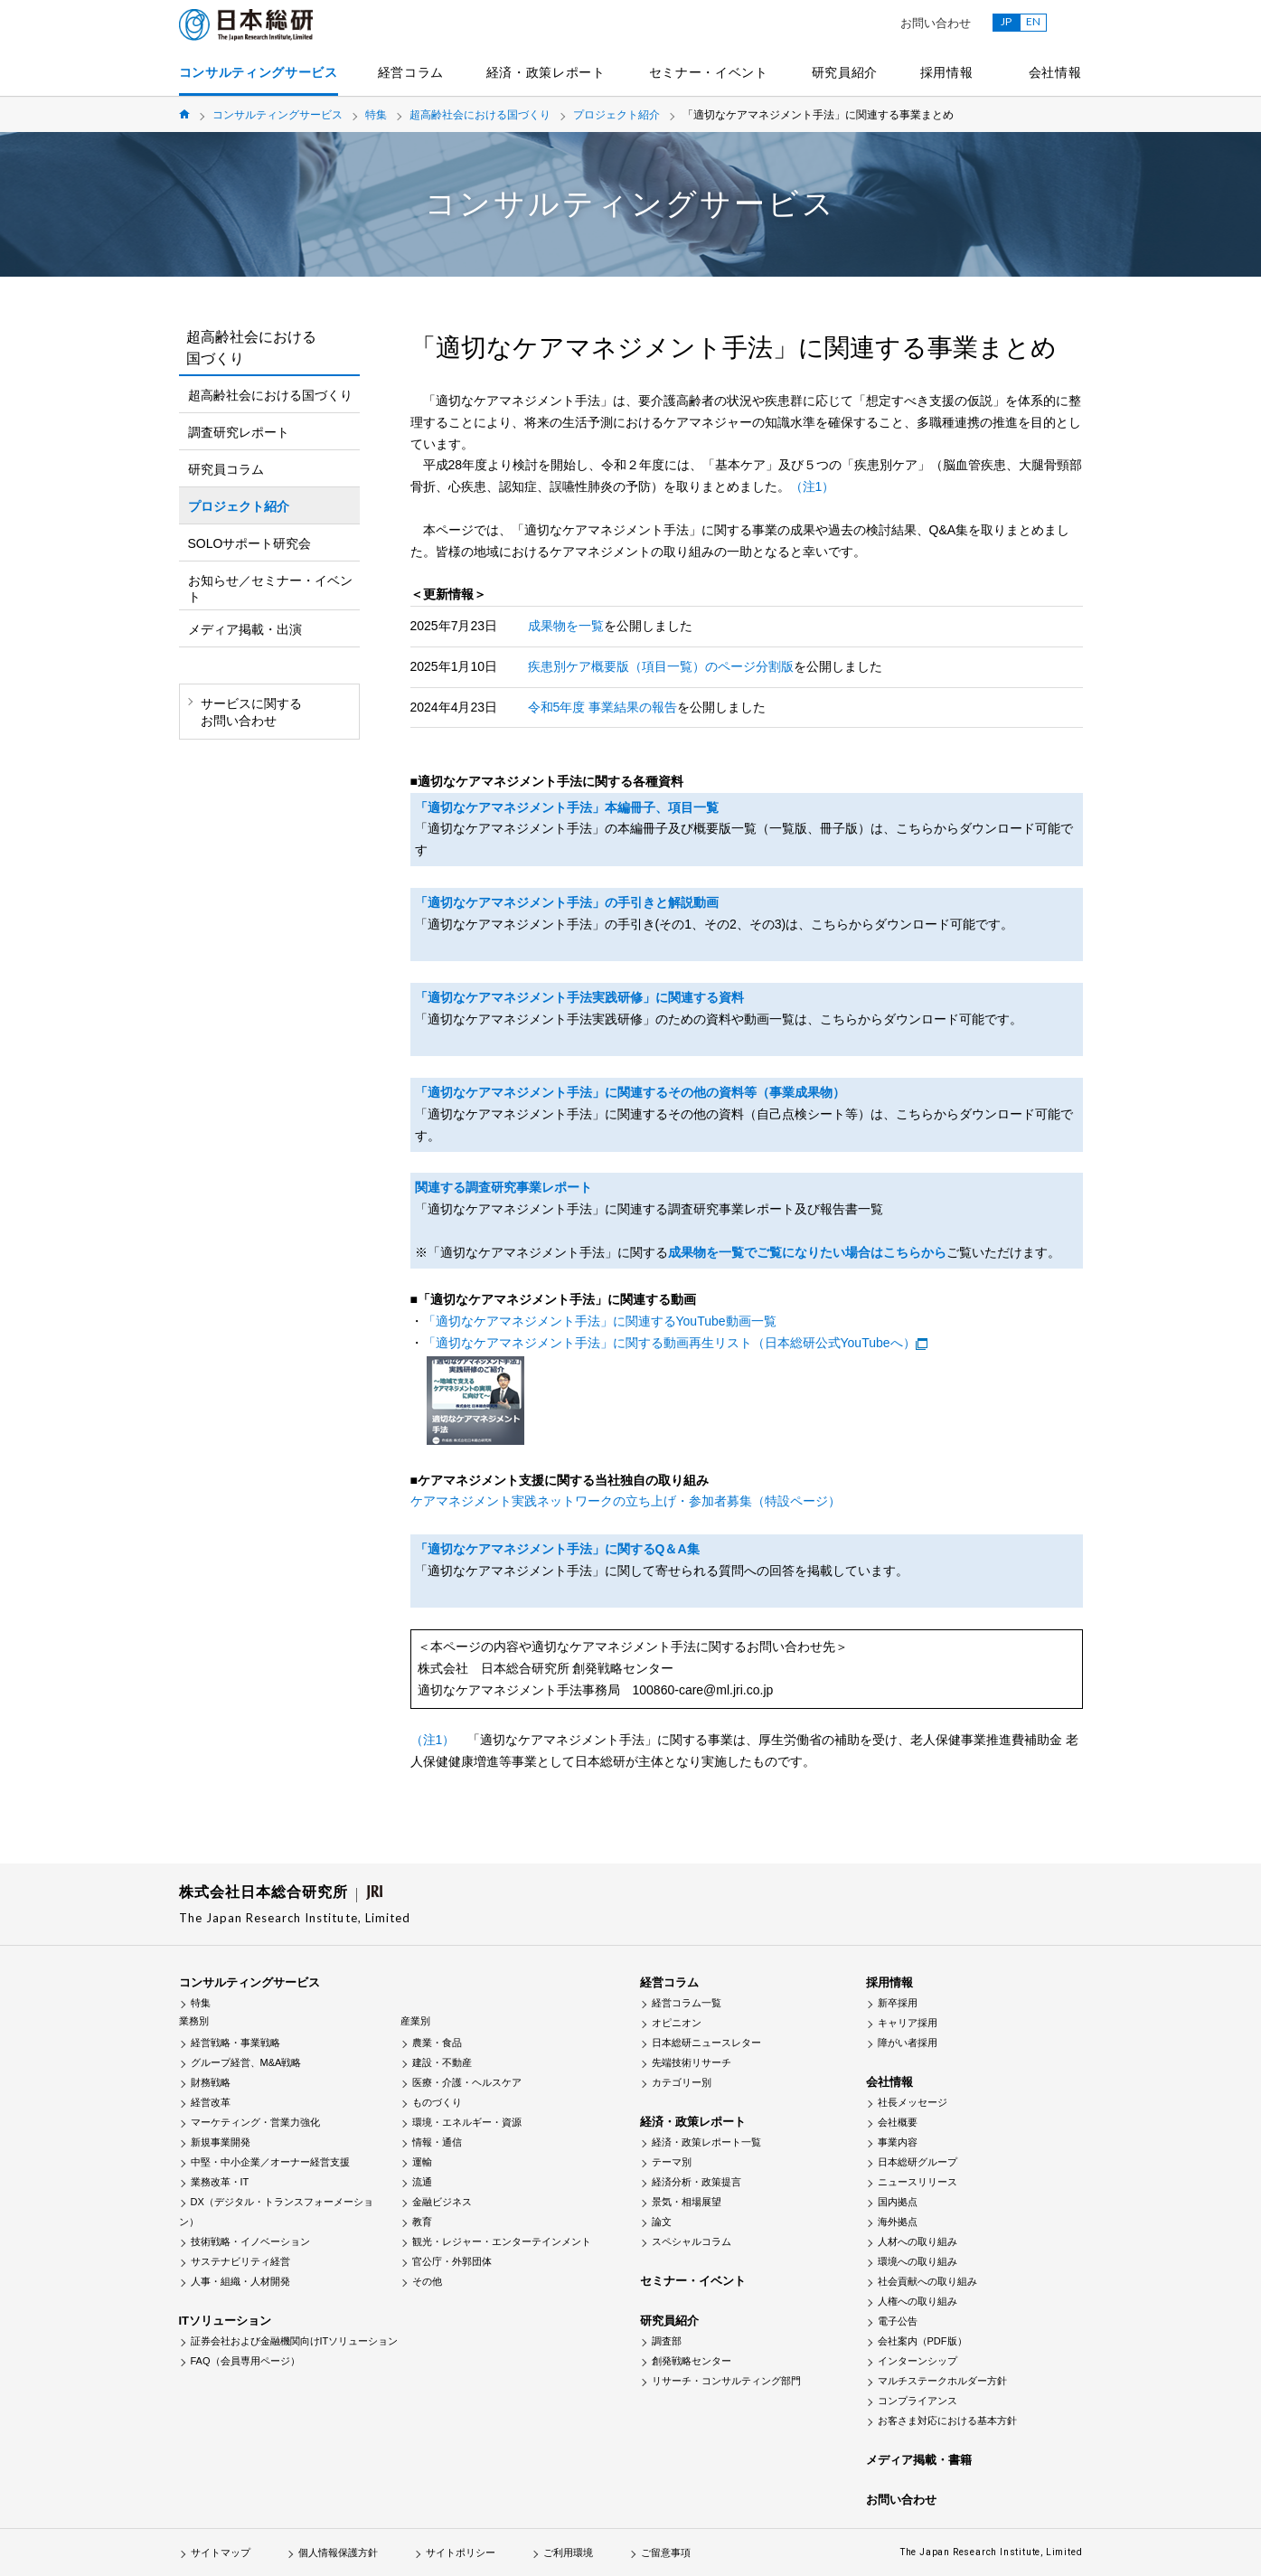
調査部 (667, 2340)
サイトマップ (220, 2552)
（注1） (812, 486)
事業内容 (898, 2142)
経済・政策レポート (546, 72)
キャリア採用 (907, 2022)
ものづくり (437, 2102)
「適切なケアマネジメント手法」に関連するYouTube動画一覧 (599, 1321)
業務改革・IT (220, 2181)
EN (1033, 21)
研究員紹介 (845, 72)
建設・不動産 (442, 2062)
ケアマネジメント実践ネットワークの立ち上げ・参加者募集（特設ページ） (625, 1501)
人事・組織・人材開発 (240, 2281)
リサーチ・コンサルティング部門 (726, 2380)
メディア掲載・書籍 (919, 2460)
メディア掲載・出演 (245, 629)
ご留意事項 (666, 2552)
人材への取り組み (917, 2241)
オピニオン (676, 2022)
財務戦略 (211, 2082)
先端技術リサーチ (691, 2062)
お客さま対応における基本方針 (947, 2420)
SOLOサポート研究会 (250, 543)
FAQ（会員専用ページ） (245, 2360)
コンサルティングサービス (258, 72)
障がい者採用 (907, 2042)
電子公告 (898, 2321)
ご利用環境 (568, 2552)
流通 (422, 2181)
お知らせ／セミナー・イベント (270, 588)
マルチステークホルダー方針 (942, 2380)
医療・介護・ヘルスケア (467, 2082)
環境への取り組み (917, 2261)
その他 (427, 2281)
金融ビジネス (442, 2201)
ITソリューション (225, 2320)
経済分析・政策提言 (696, 2181)
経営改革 (211, 2102)
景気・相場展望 (686, 2201)
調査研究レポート (238, 432)
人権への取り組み (917, 2301)
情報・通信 (437, 2142)
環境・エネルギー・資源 (467, 2122)
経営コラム (411, 72)
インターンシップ (917, 2360)
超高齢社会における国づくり (480, 115)
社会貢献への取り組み (927, 2281)
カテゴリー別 (681, 2082)
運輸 (422, 2161)
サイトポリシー (460, 2552)
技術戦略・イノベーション (250, 2241)
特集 (376, 115)
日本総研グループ (917, 2161)
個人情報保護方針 (338, 2552)
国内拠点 (898, 2201)
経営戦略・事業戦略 (235, 2042)
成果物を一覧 (566, 625)
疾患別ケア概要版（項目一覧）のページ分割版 (661, 666)
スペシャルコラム (691, 2241)
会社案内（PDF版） (922, 2340)
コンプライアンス (917, 2400)
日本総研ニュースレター (706, 2042)
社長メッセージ (912, 2102)
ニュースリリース (917, 2181)
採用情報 (947, 72)
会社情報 (1055, 72)
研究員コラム (226, 469)
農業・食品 (437, 2042)
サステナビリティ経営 (240, 2261)
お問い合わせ (935, 23)
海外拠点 (898, 2221)
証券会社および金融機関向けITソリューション (295, 2340)
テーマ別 (672, 2161)
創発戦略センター (691, 2360)
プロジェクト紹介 (616, 115)
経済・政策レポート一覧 (706, 2142)
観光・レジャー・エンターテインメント (501, 2241)
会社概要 (898, 2122)
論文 (662, 2221)
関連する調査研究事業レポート (503, 1187)
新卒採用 (898, 2002)
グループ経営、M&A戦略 (246, 2062)
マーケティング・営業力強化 (255, 2122)
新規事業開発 (220, 2142)
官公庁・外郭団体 (452, 2261)
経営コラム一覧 (686, 2002)
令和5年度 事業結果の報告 (603, 707)
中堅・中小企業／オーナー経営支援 (270, 2161)
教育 (422, 2221)
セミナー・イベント (708, 72)
